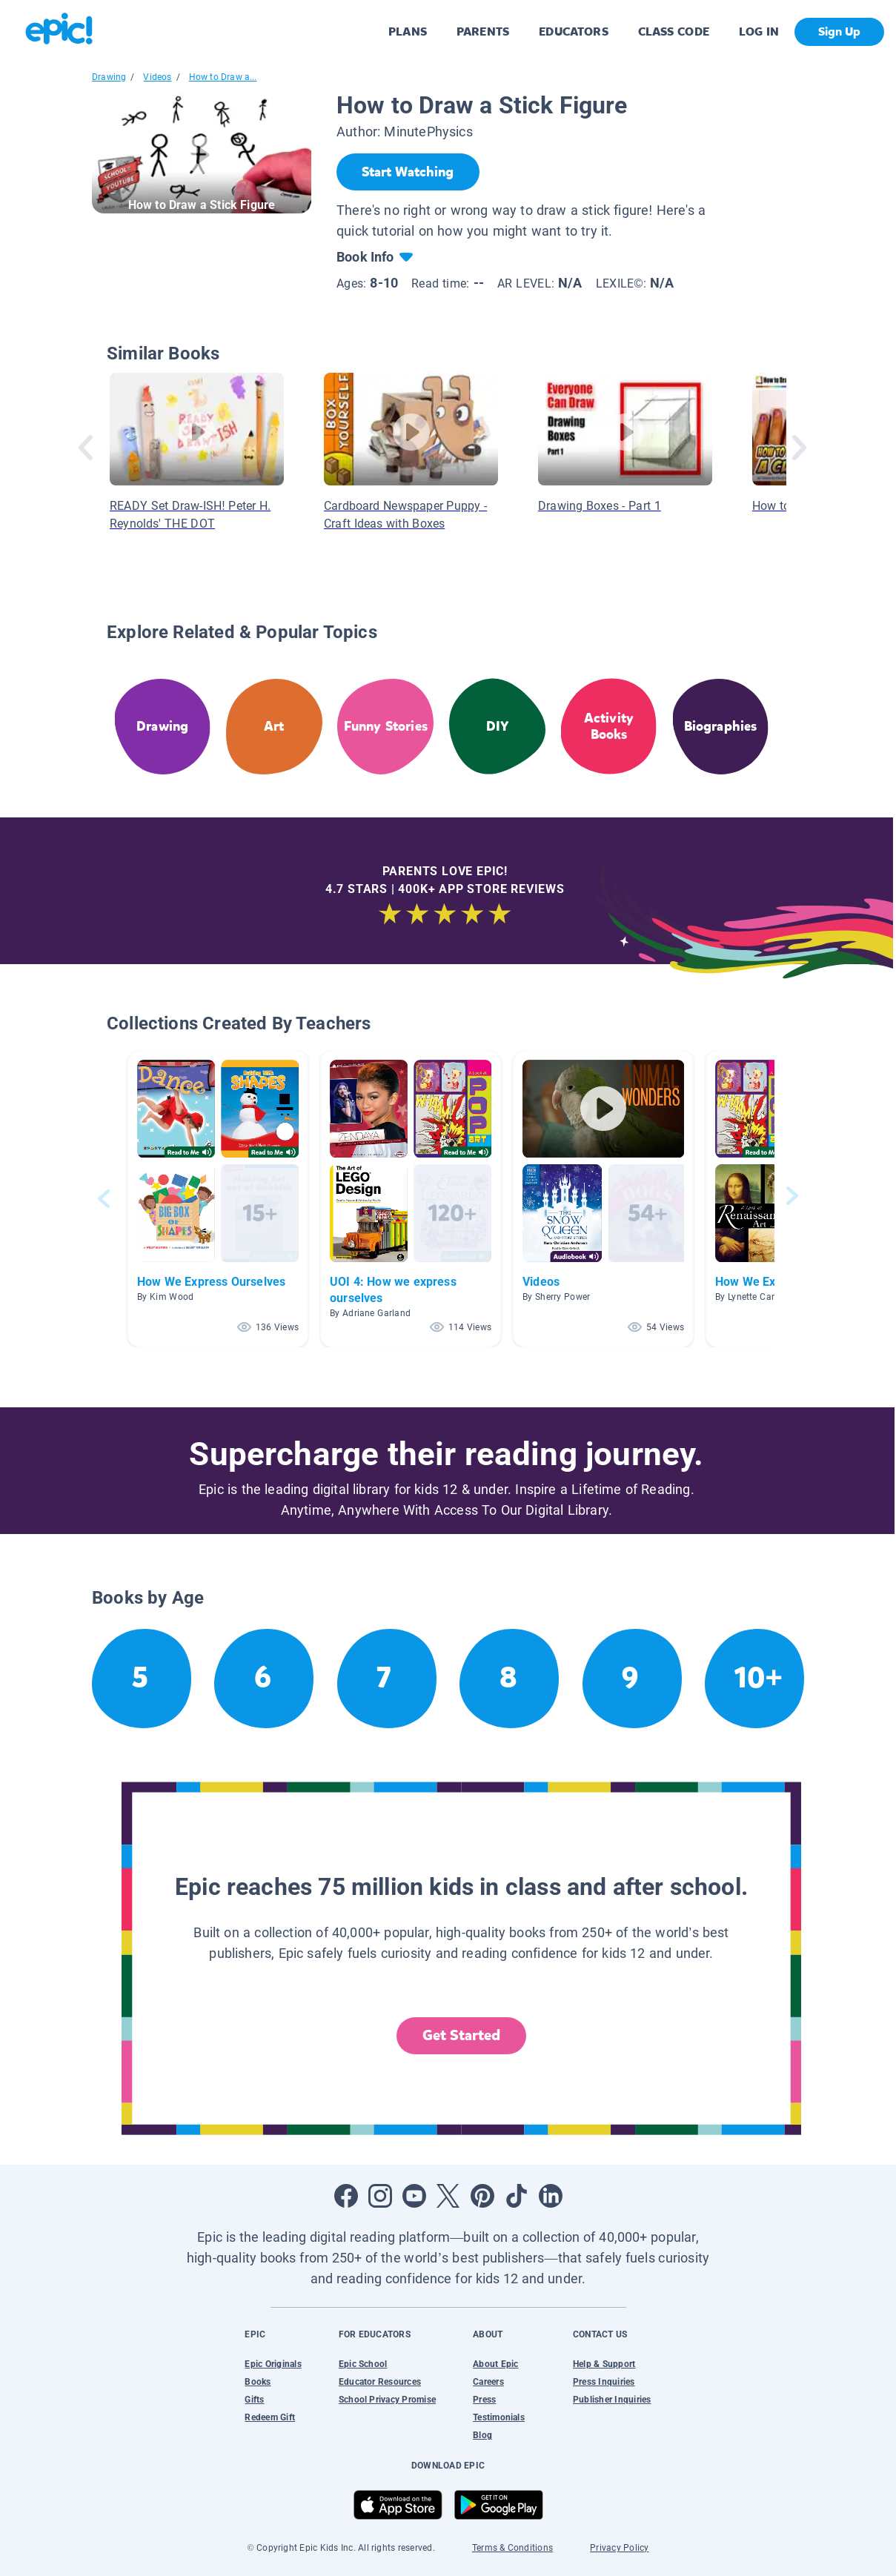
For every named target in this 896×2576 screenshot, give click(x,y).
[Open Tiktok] (516, 2196)
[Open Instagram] (380, 2196)
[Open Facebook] (346, 2196)
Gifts (254, 2399)
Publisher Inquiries (612, 2399)
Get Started (461, 2035)
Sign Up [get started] (839, 31)
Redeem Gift (270, 2417)
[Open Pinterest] (482, 2196)
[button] (217, 1198)
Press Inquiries (604, 2382)
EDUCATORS (573, 31)
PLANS (407, 31)
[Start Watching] (407, 171)
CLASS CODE (673, 31)
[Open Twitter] (448, 2196)
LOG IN (759, 31)
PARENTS (483, 31)
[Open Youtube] (414, 2196)
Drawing (109, 77)
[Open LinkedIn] (551, 2196)
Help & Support (604, 2364)
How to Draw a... (223, 77)
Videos (157, 77)
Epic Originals (273, 2364)
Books (258, 2382)
